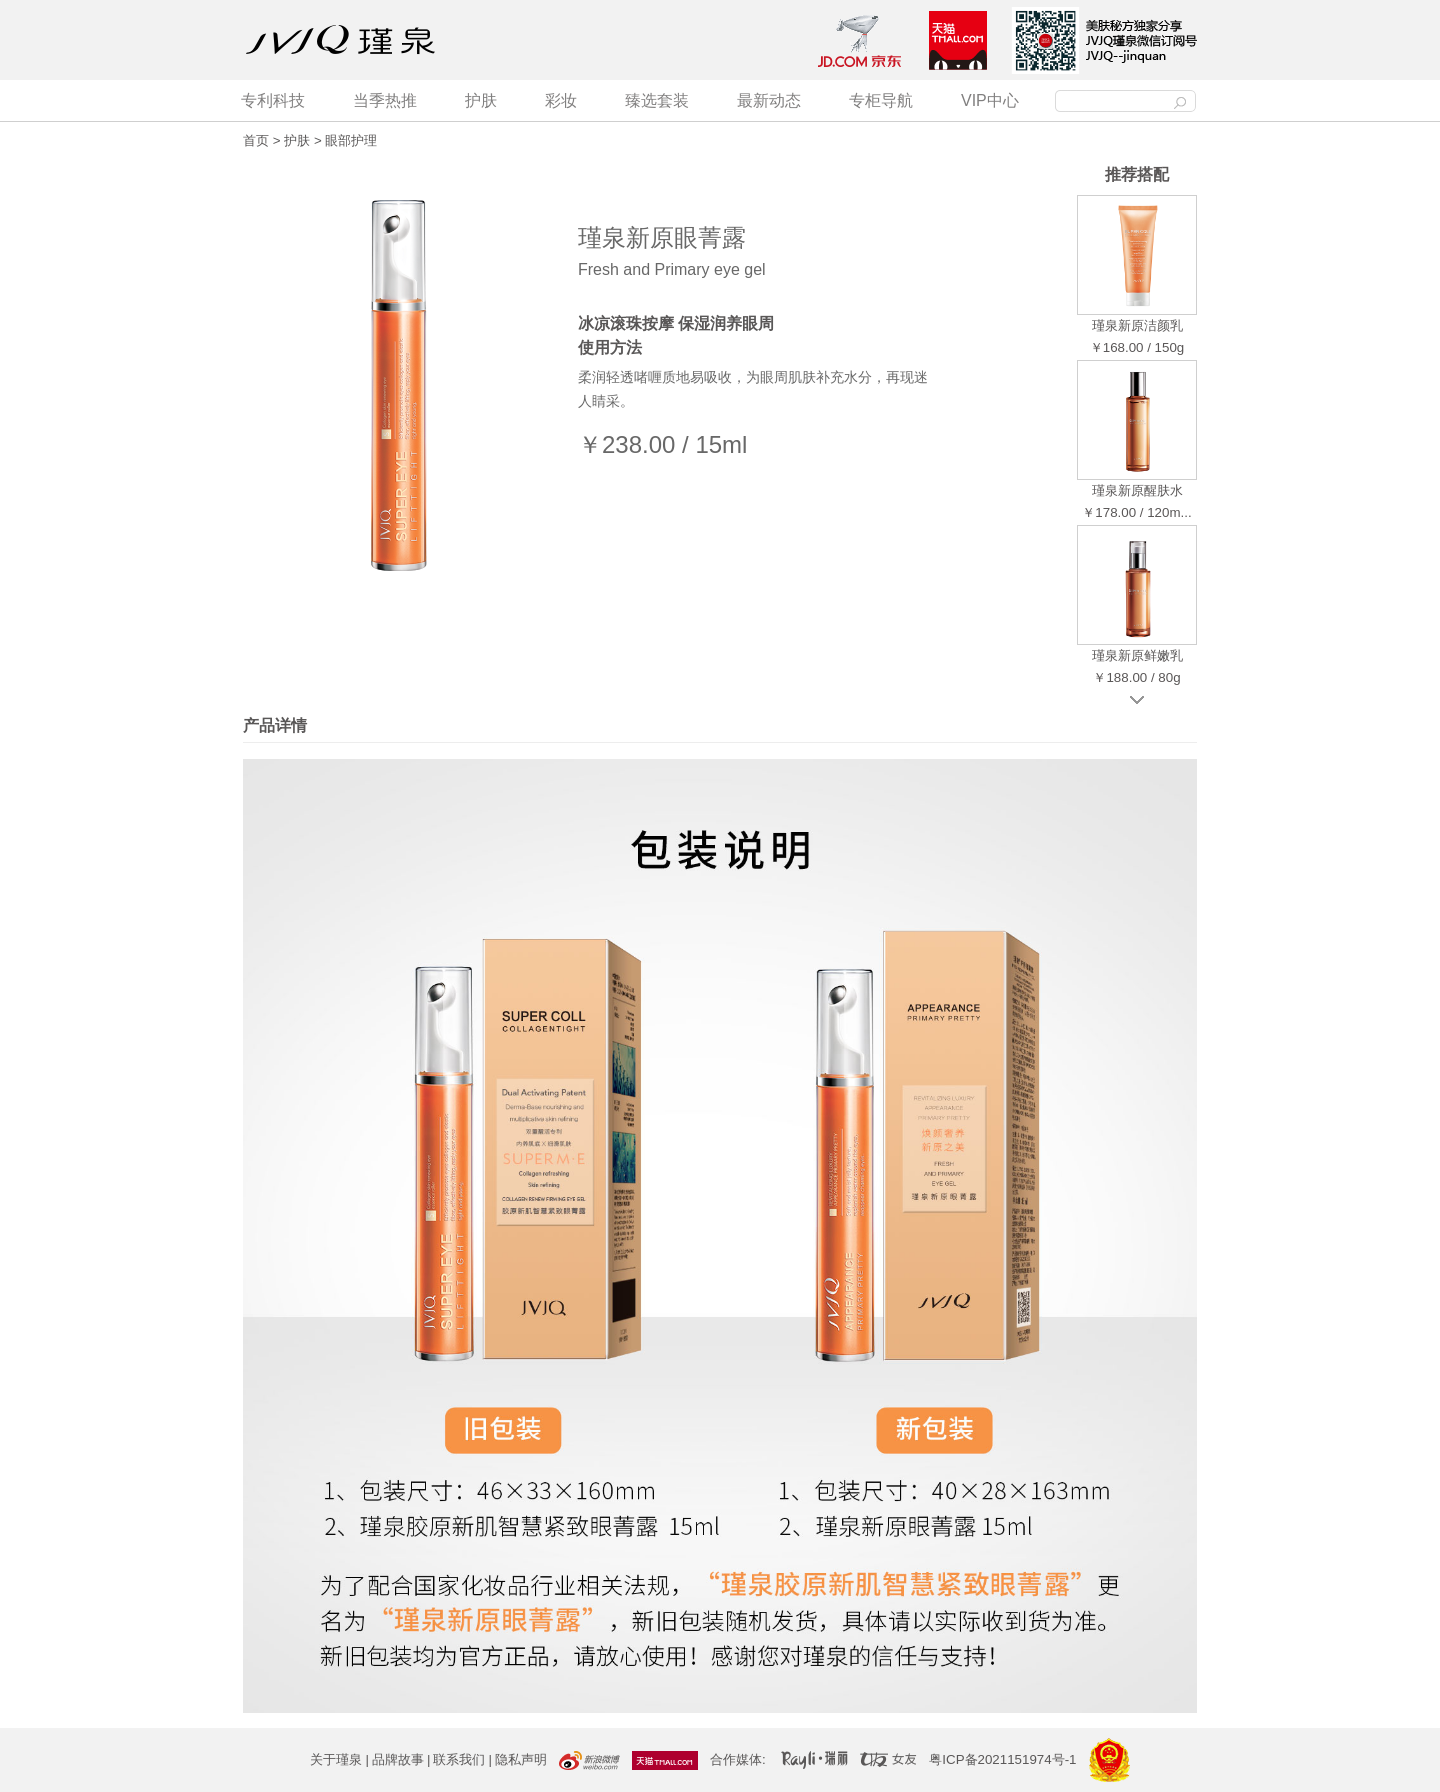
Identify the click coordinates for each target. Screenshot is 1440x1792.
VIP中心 (990, 100)
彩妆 (561, 100)
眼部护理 (351, 140)
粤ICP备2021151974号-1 (1002, 1759)
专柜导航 (881, 100)
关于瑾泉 (336, 1759)
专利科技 (273, 100)
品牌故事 (398, 1759)
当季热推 (385, 100)
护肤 (481, 100)
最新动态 (769, 100)
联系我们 (459, 1759)
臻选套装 (657, 100)
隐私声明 (521, 1759)
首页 (256, 140)
